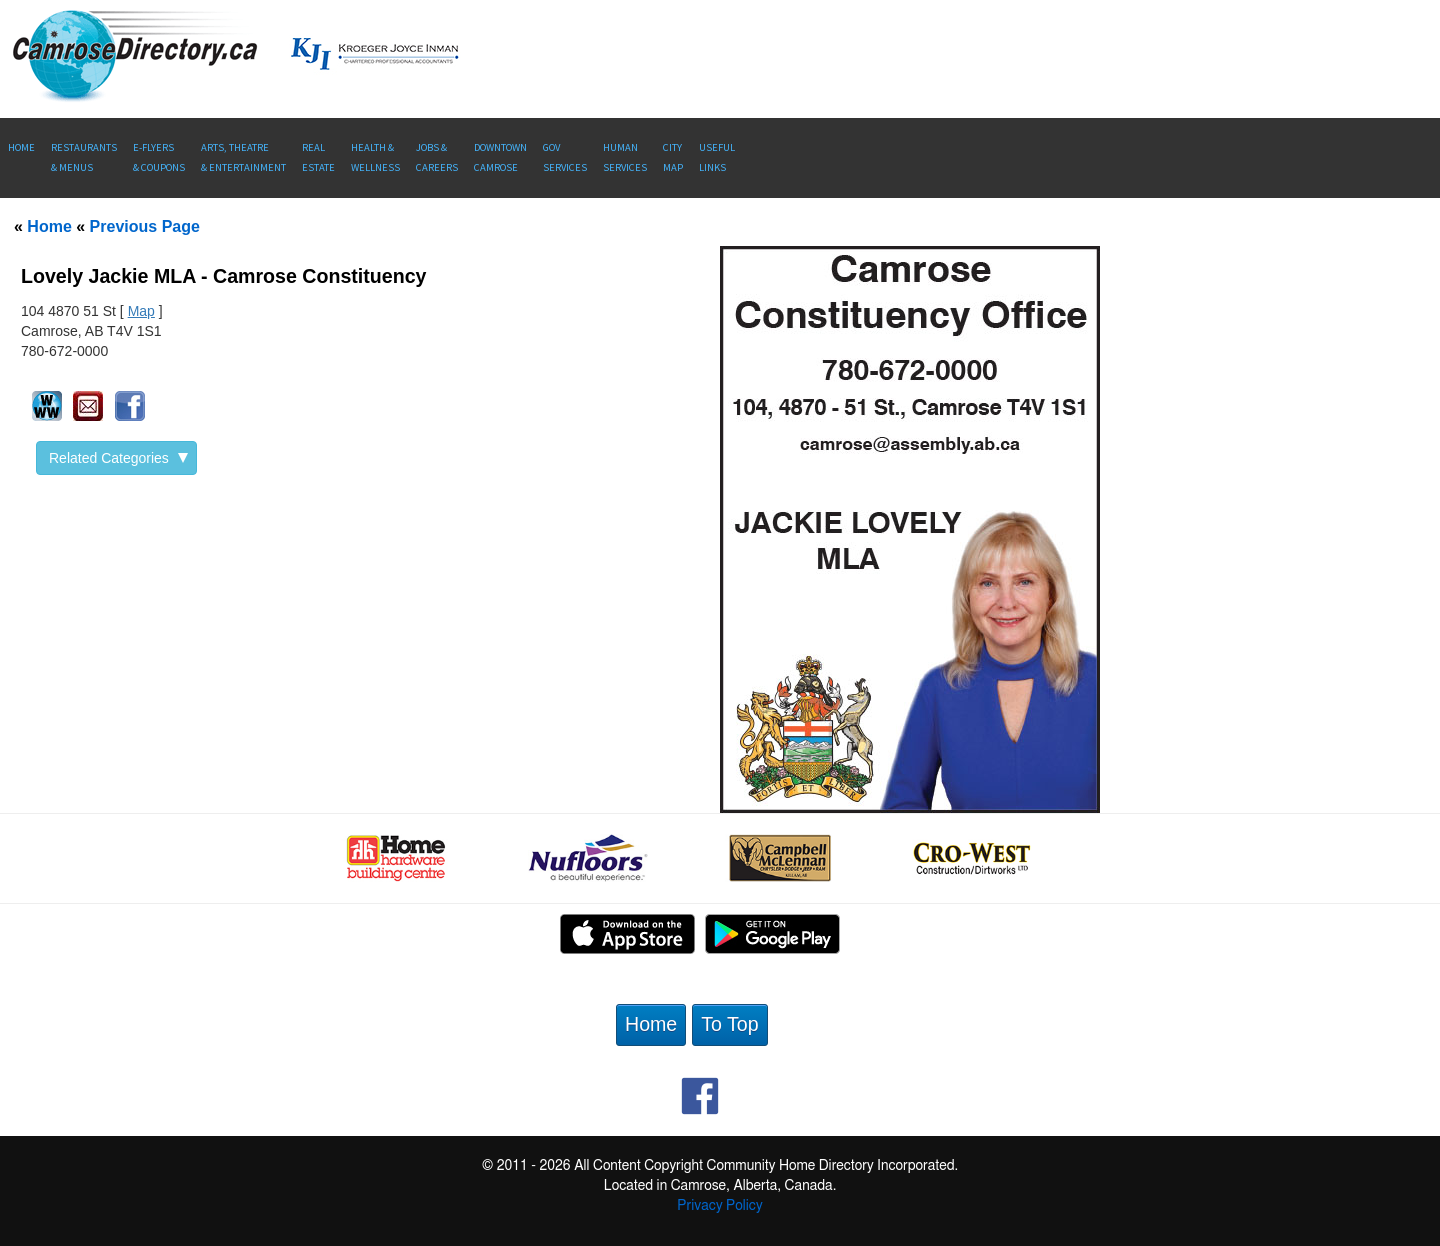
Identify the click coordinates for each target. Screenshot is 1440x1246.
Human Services (625, 157)
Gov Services (565, 157)
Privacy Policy (719, 1206)
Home (21, 147)
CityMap (673, 157)
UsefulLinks (717, 157)
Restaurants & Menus (84, 157)
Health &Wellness (375, 157)
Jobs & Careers (437, 157)
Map (141, 311)
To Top (729, 1024)
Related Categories (118, 458)
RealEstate (318, 157)
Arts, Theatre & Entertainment (243, 157)
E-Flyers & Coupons (159, 157)
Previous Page (145, 226)
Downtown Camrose (500, 157)
